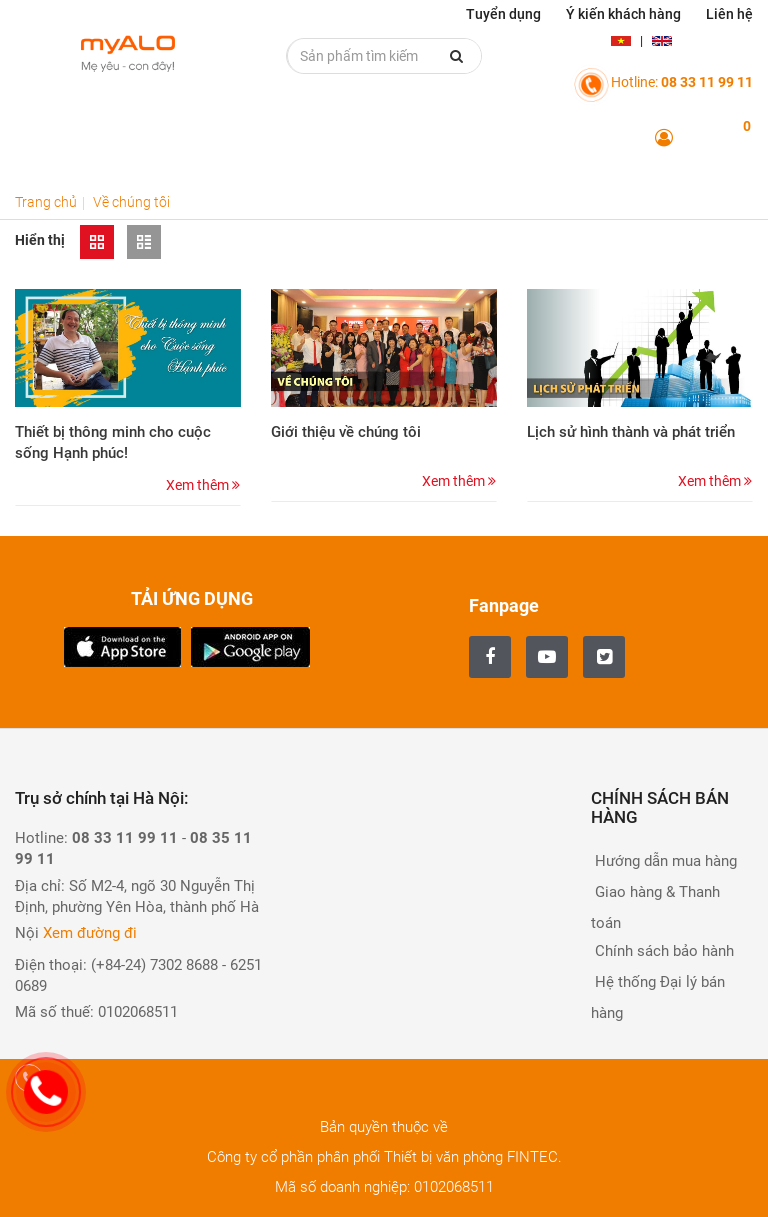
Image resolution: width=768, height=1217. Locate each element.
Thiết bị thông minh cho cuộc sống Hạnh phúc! (113, 442)
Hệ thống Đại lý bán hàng (658, 997)
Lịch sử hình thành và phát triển (631, 432)
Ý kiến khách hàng (623, 14)
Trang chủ (46, 202)
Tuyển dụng (503, 14)
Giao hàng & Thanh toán (655, 907)
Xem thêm (203, 485)
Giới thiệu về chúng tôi (346, 432)
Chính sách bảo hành (662, 951)
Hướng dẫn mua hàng (664, 861)
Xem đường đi (90, 933)
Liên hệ (729, 14)
